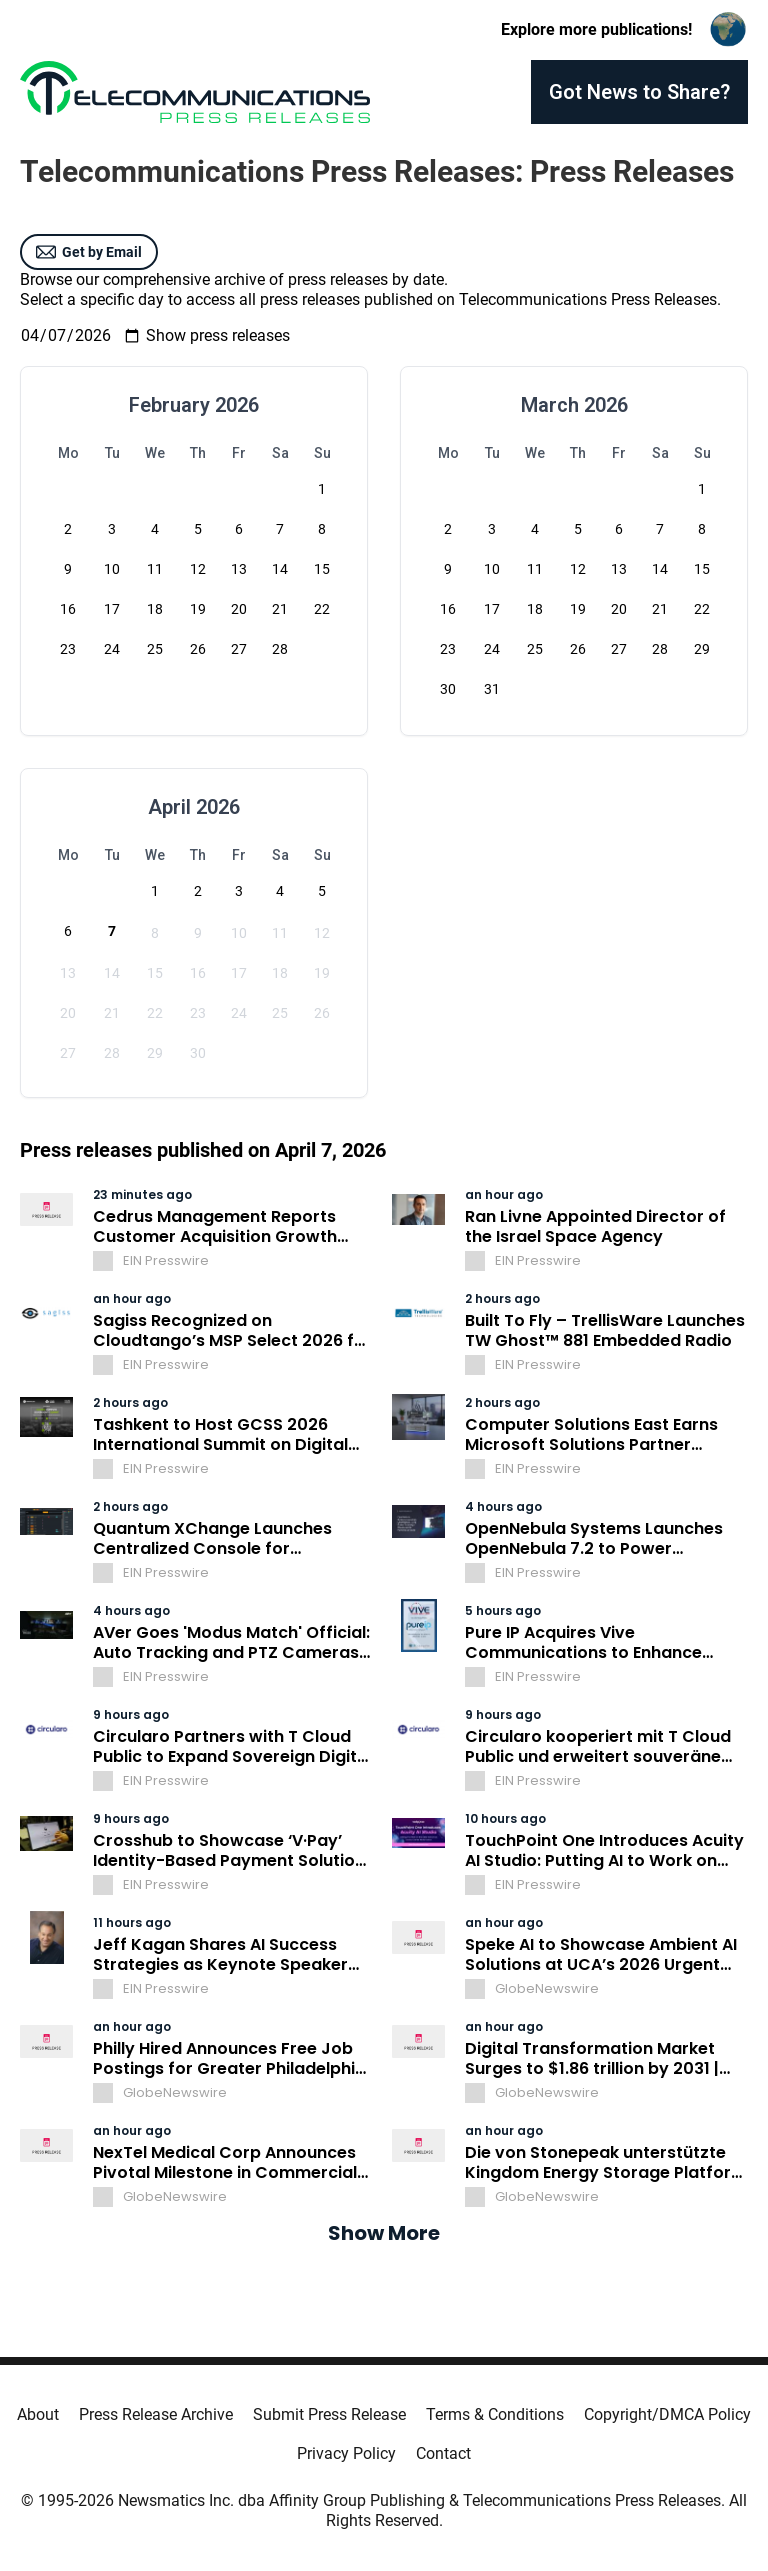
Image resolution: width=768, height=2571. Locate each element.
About (38, 2414)
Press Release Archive (156, 2414)
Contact (443, 2453)
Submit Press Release (329, 2414)
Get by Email (89, 252)
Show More (384, 2233)
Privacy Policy (346, 2453)
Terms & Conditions (495, 2414)
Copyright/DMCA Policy (667, 2414)
